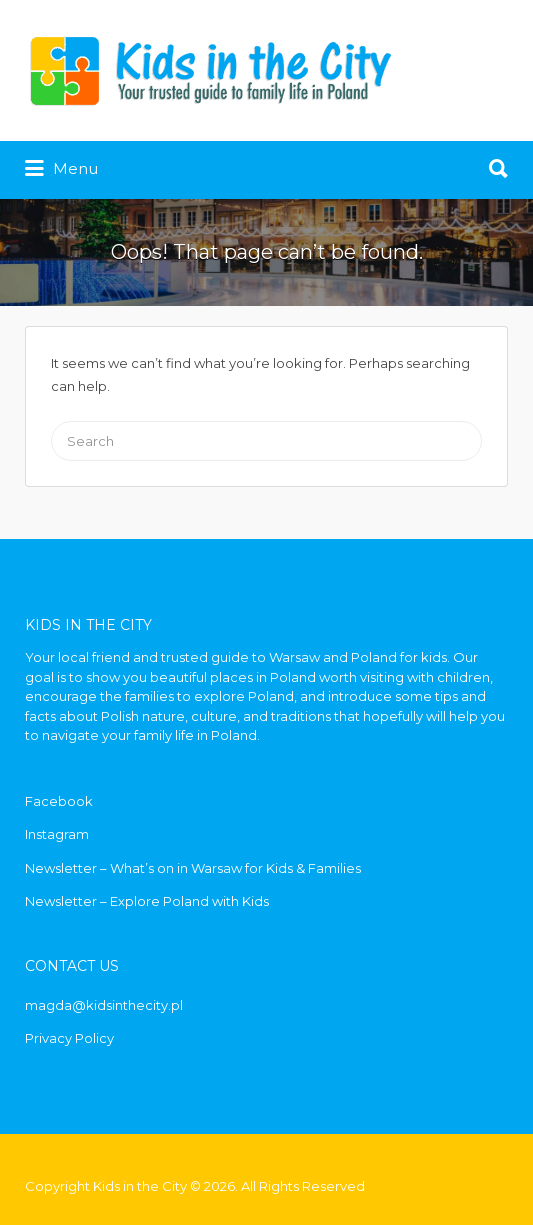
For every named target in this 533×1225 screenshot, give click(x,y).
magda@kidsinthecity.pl (104, 1005)
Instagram (57, 834)
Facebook (59, 801)
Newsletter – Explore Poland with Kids (147, 901)
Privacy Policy (69, 1038)
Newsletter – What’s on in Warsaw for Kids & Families (193, 868)
